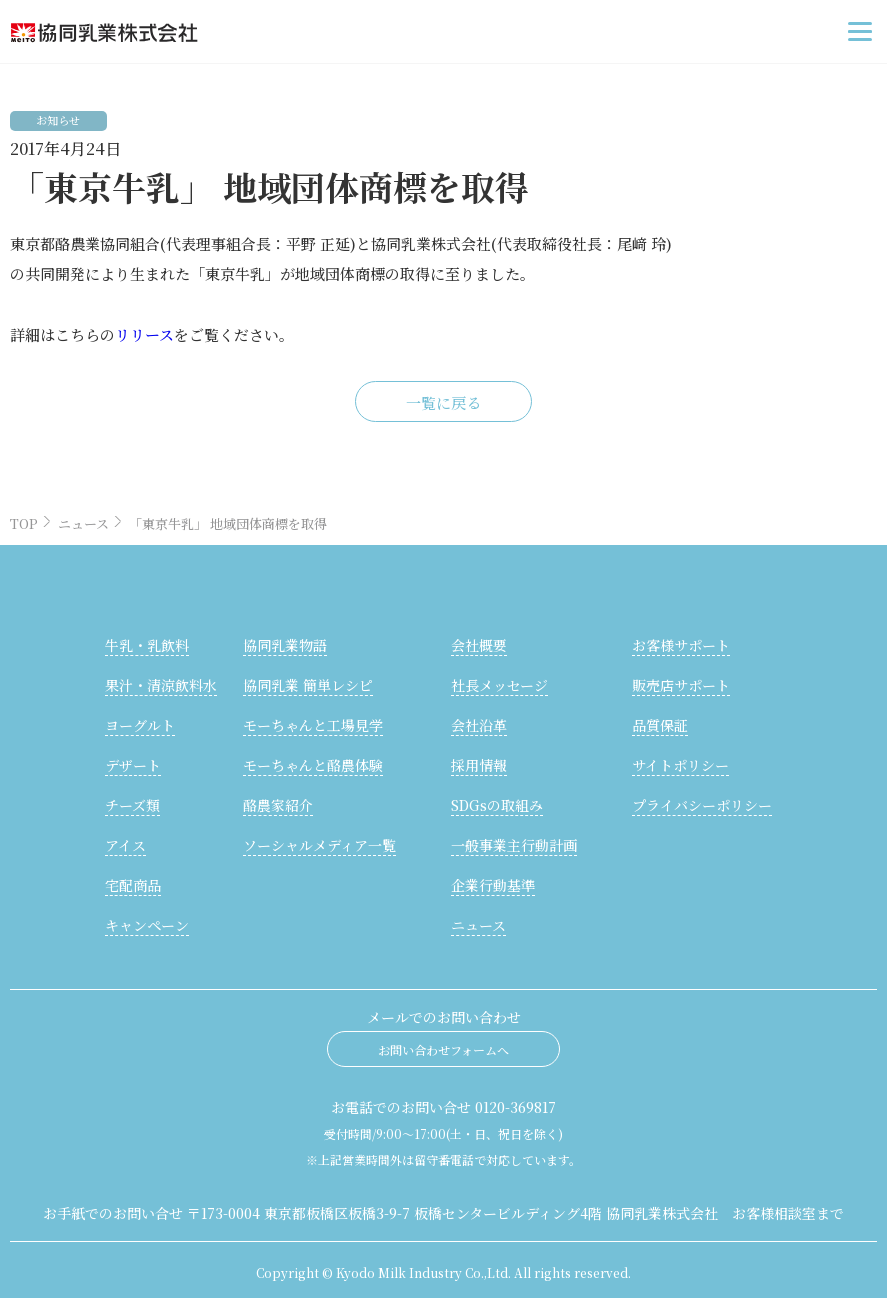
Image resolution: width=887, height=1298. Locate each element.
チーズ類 (132, 805)
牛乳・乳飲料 (147, 645)
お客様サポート (681, 645)
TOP (24, 523)
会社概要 (479, 645)
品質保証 (660, 725)
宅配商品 (133, 885)
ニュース (83, 523)
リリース (144, 334)
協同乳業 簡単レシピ (308, 685)
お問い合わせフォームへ (443, 1049)
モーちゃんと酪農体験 (313, 765)
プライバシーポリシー (702, 805)
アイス (125, 845)
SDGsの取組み (497, 805)
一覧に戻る (443, 402)
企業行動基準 (493, 885)
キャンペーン (147, 925)
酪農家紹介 (278, 805)
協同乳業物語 (285, 645)
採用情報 (479, 765)
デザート (133, 765)
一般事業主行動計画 (514, 845)
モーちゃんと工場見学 (313, 725)
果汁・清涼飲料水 (161, 685)
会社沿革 (479, 725)
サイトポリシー (680, 765)
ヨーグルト (140, 725)
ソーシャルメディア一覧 (319, 845)
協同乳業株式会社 (182, 32)
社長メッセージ (499, 685)
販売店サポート (681, 685)
